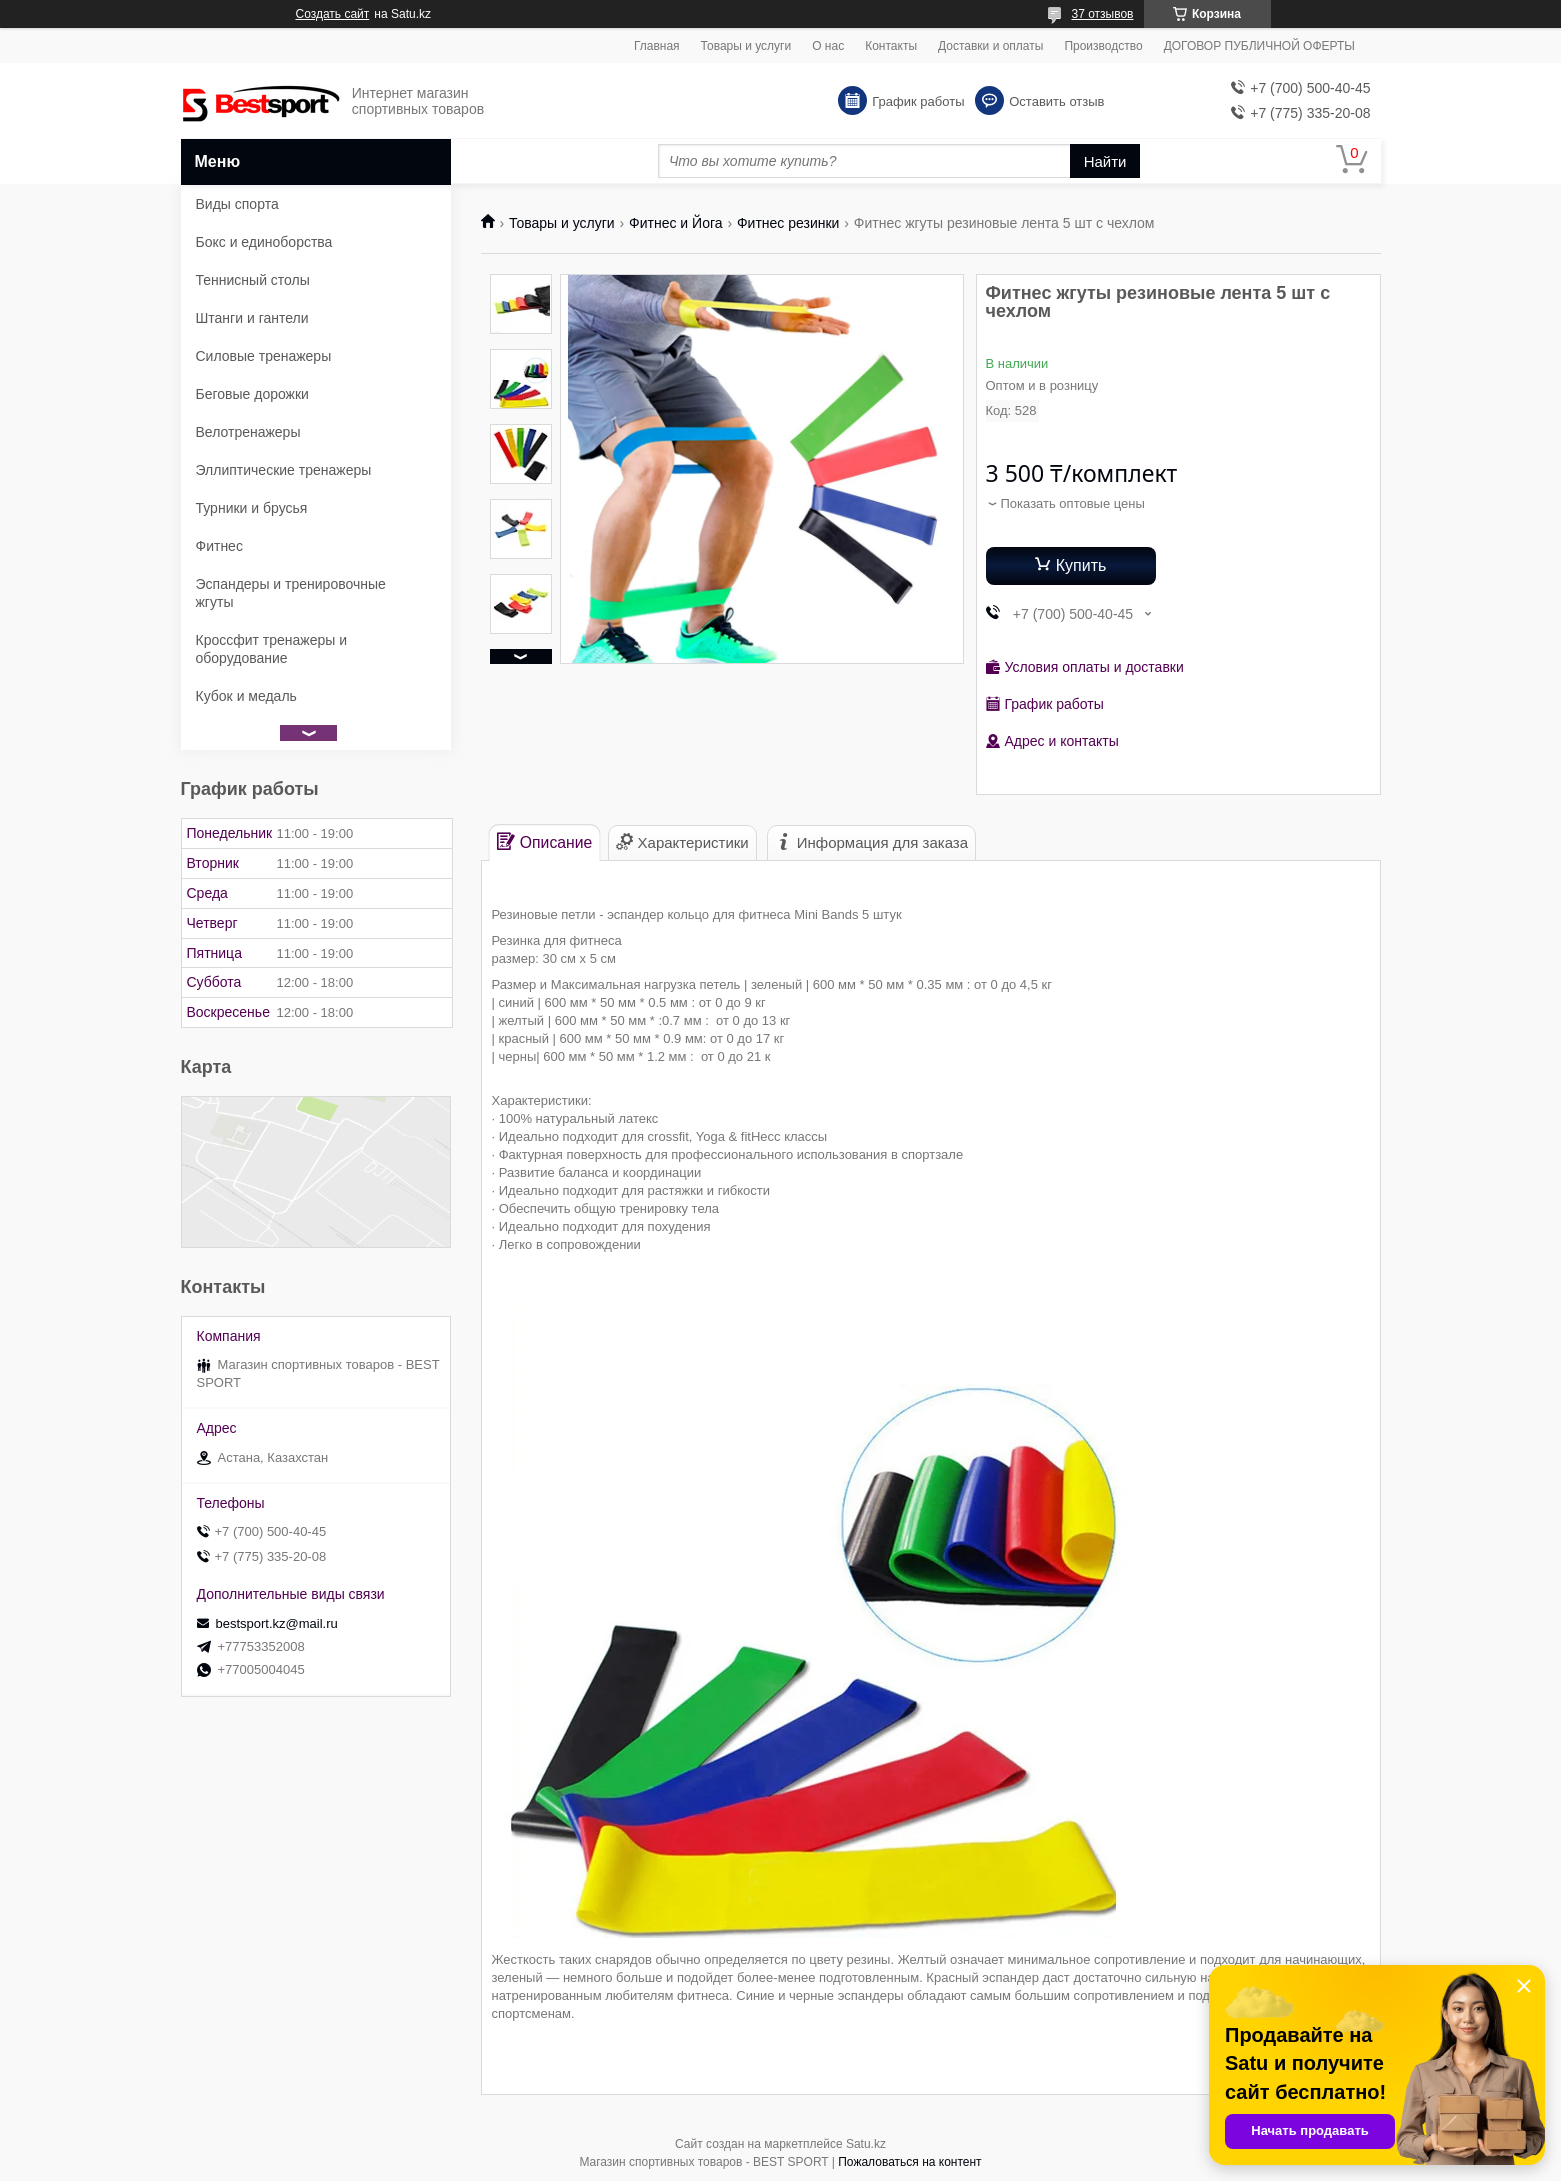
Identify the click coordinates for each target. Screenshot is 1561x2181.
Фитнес (219, 546)
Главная (657, 46)
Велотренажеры (248, 432)
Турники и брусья (252, 508)
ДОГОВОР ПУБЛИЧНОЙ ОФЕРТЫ (1259, 46)
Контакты (891, 46)
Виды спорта (237, 204)
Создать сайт (333, 14)
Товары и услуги (746, 46)
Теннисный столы (253, 280)
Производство (1103, 46)
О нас (828, 46)
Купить (1081, 565)
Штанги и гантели (252, 318)
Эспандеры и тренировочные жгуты (291, 593)
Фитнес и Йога (675, 223)
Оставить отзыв (1056, 101)
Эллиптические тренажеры (284, 470)
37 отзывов (1102, 14)
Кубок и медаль (246, 696)
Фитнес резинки (788, 223)
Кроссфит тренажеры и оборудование (272, 649)
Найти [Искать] (1105, 161)
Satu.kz (866, 2144)
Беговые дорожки (252, 394)
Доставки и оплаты (990, 46)
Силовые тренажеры (264, 356)
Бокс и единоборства (264, 242)
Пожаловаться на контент (909, 2162)
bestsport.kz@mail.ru (277, 1623)
